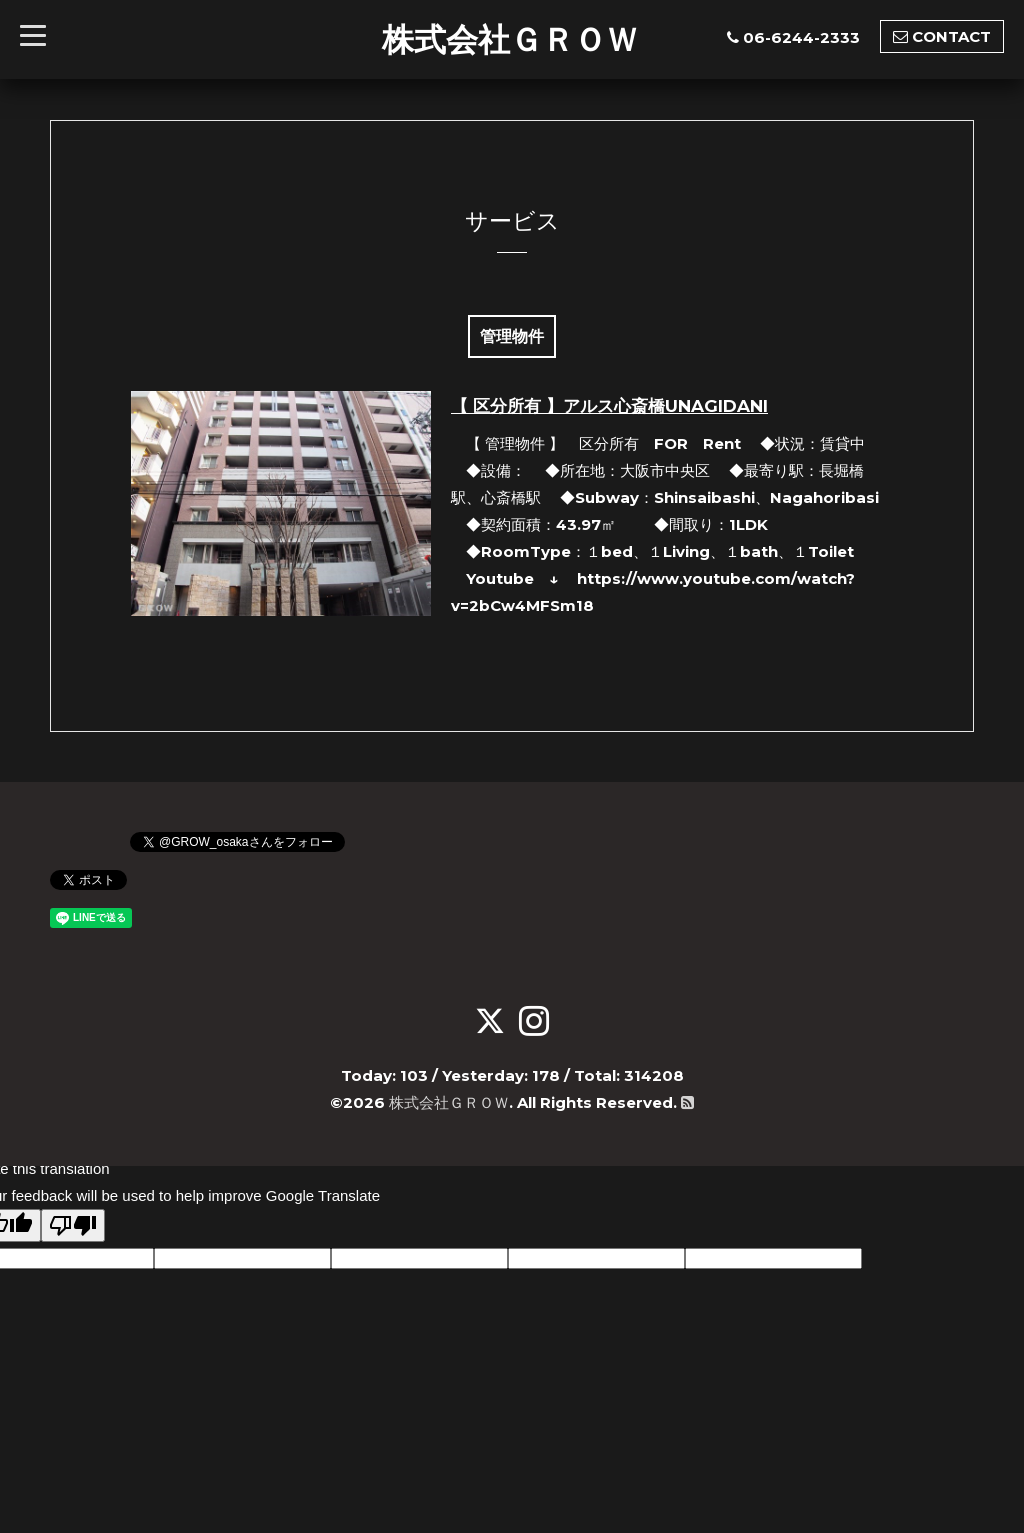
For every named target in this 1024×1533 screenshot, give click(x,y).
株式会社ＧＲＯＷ (510, 39)
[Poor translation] (73, 1225)
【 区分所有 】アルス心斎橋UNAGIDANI (609, 406)
